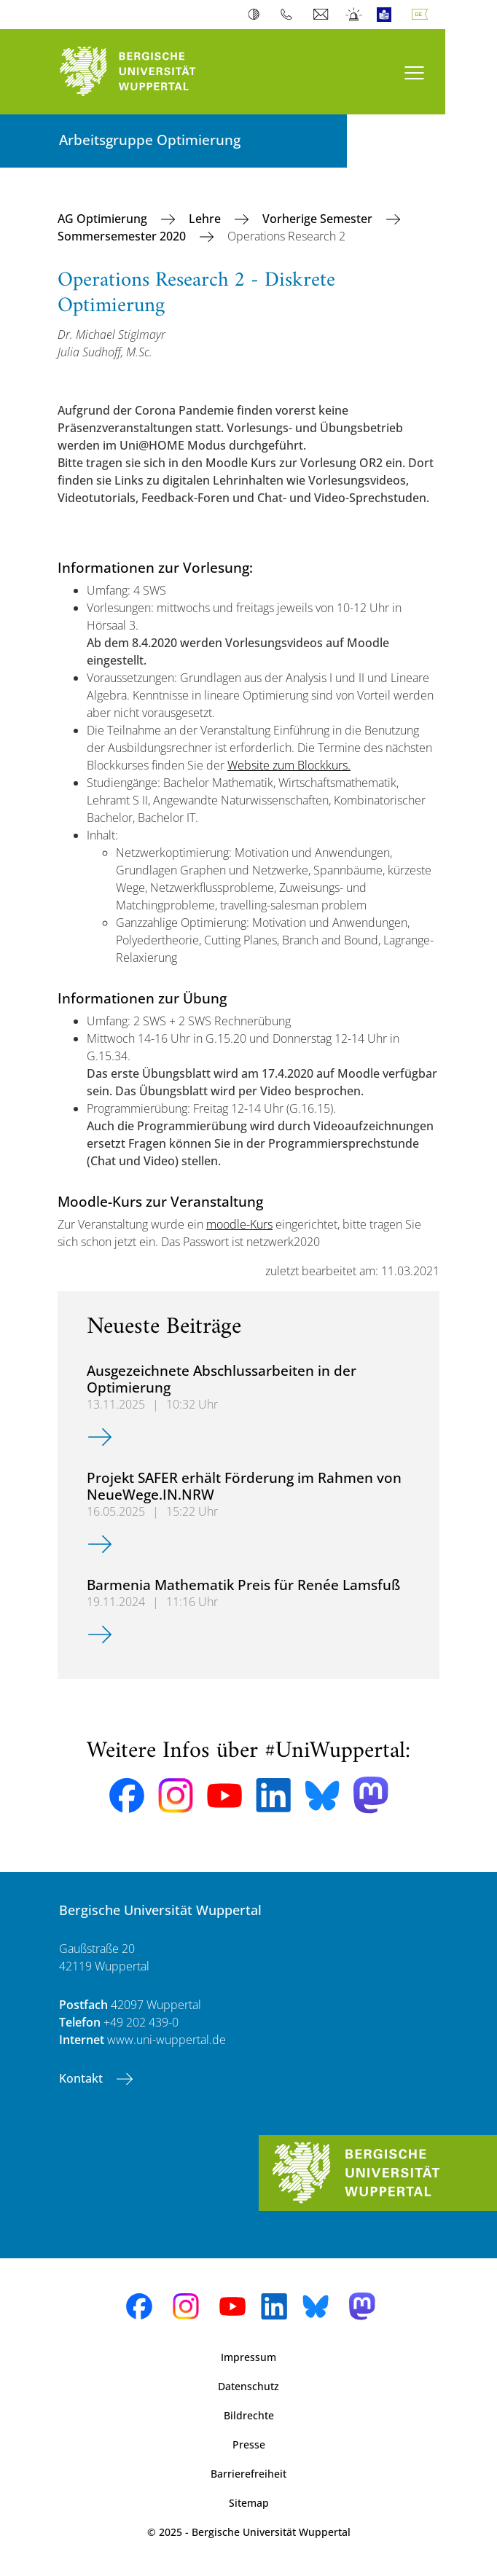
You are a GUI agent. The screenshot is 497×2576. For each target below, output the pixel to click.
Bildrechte (249, 2415)
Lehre (206, 219)
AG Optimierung (104, 219)
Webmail (322, 14)
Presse (248, 2444)
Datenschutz (248, 2386)
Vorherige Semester (318, 219)
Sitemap (249, 2503)
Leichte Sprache (387, 14)
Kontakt (82, 2078)
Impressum (248, 2357)
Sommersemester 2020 (123, 236)
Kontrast (257, 14)
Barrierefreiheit (248, 2474)
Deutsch (422, 14)
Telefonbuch (290, 14)
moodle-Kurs (239, 1224)
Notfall (354, 14)
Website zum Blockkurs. (289, 765)
